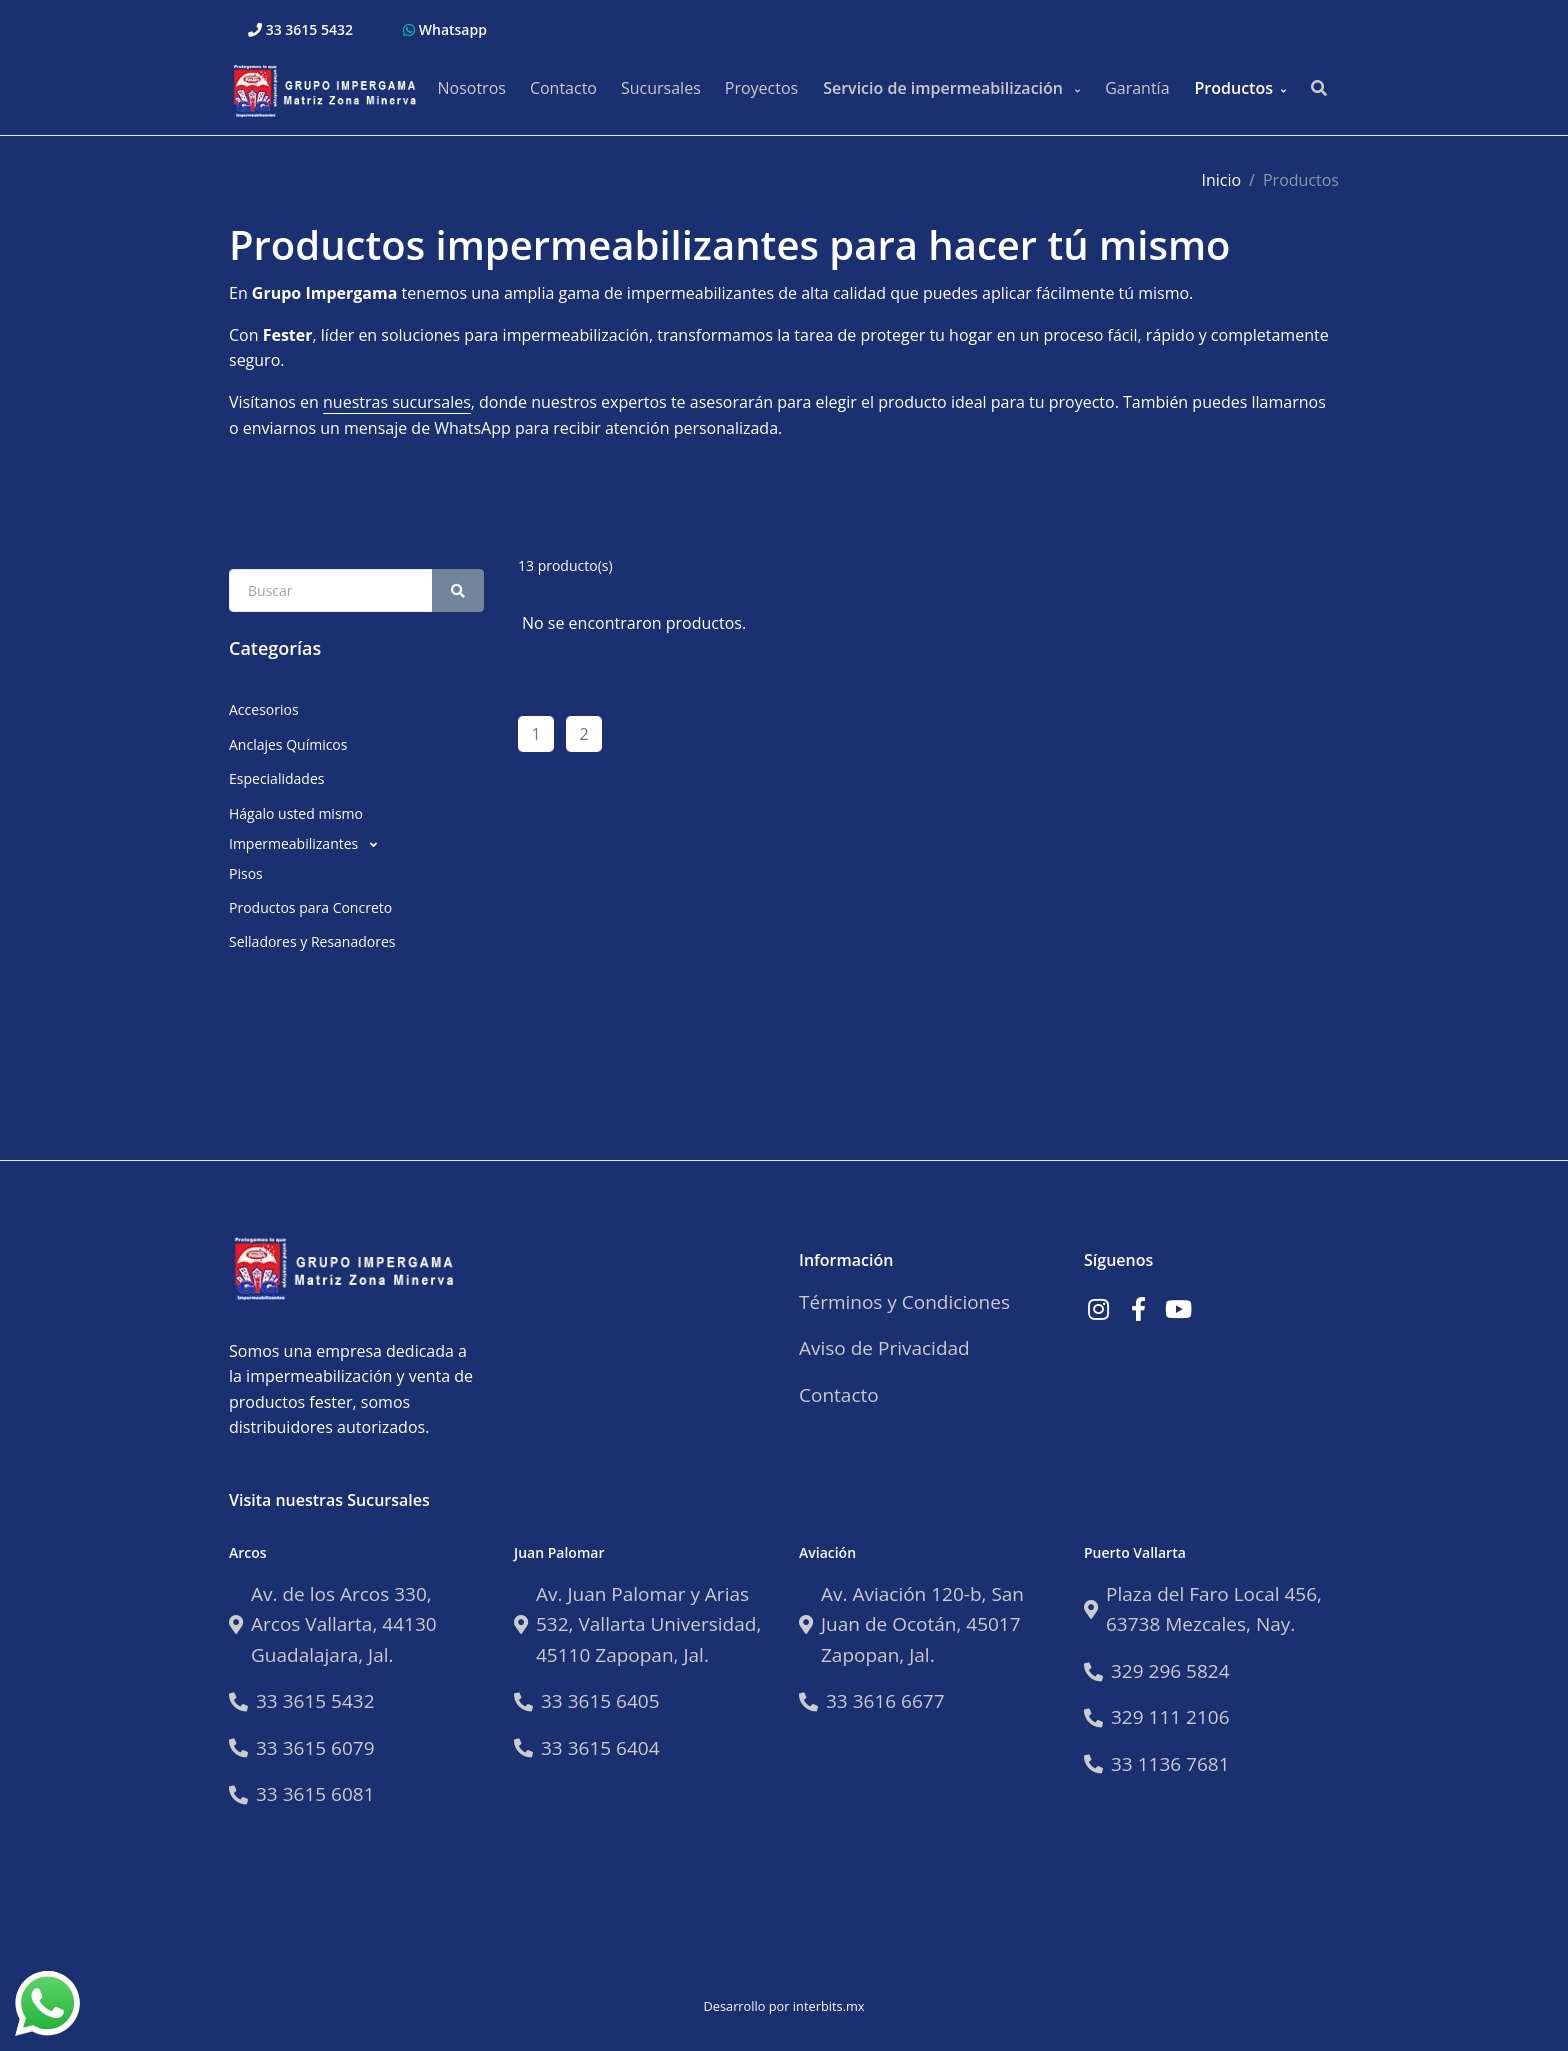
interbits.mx (829, 2006)
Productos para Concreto (310, 907)
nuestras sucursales (397, 402)
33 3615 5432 (300, 29)
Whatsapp (445, 29)
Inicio (1221, 180)
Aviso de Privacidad (884, 1348)
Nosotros (471, 88)
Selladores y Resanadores (312, 941)
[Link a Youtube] (1178, 1309)
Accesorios (264, 709)
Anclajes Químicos (288, 744)
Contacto (563, 88)
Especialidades (276, 778)
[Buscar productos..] (1319, 89)
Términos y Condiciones (904, 1302)
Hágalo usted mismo (296, 813)
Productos (1234, 88)
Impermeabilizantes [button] (295, 843)
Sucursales (661, 88)
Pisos (246, 873)
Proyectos (761, 88)
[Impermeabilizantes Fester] (329, 88)
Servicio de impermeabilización (945, 88)
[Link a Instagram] (1098, 1309)
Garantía (1137, 88)
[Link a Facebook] (1138, 1309)
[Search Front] (331, 590)
